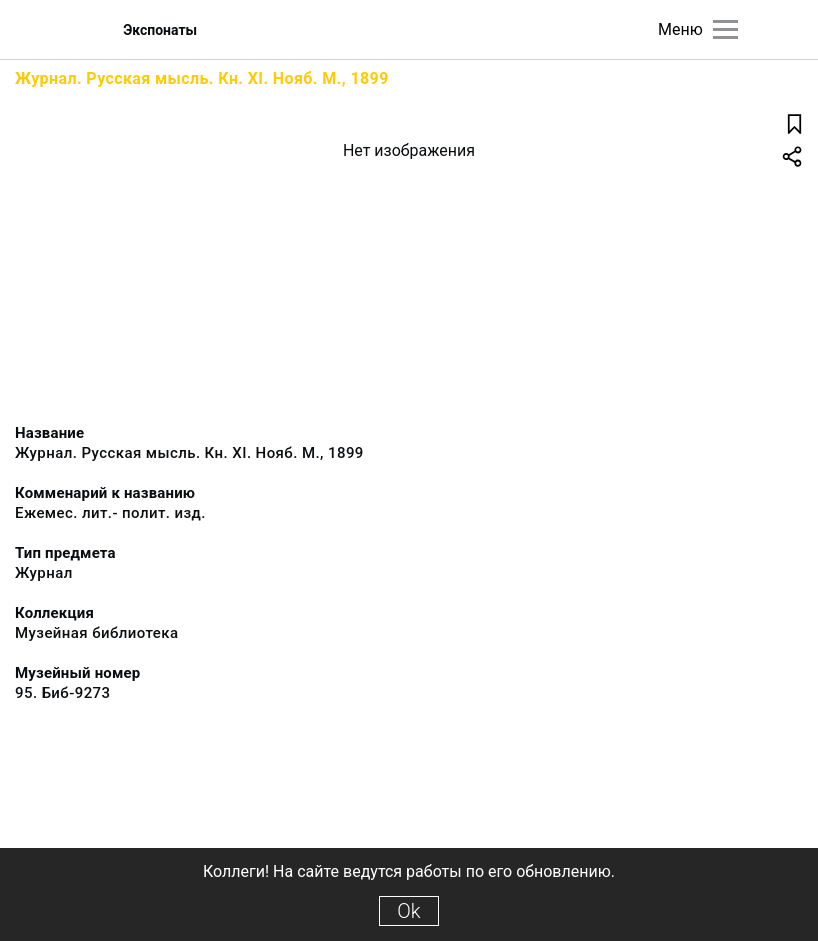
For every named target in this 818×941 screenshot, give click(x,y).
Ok (408, 911)
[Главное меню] (725, 29)
